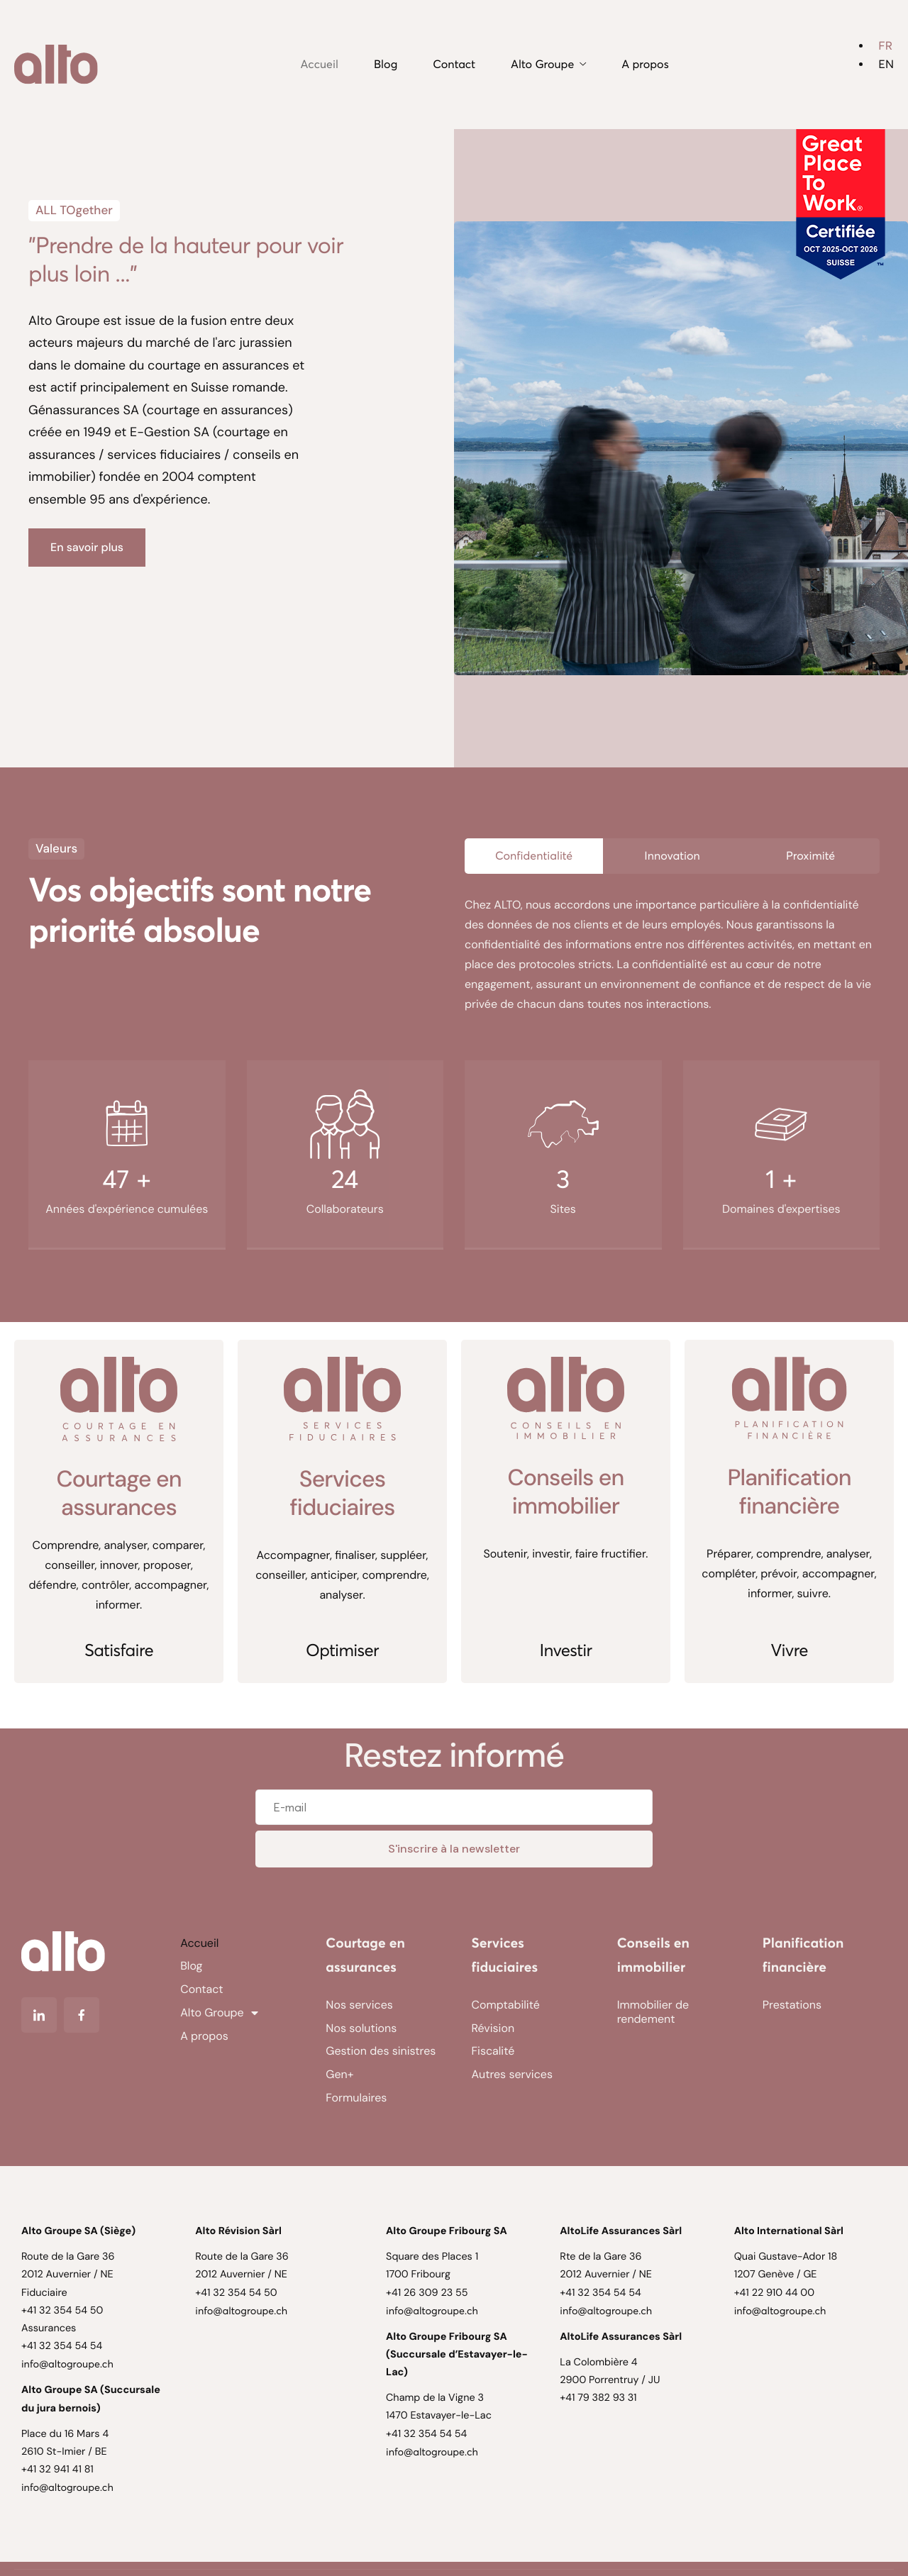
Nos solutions (361, 2028)
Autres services (512, 2074)
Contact (454, 64)
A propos (644, 64)
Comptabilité (506, 2004)
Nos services (359, 2004)
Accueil (319, 64)
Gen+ (339, 2074)
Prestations (792, 2004)
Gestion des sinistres (381, 2050)
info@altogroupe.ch (67, 2364)
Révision (493, 2028)
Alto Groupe (548, 64)
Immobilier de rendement (653, 2011)
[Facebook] (81, 2015)
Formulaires (356, 2097)
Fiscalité (493, 2050)
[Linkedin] (39, 2015)
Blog (385, 64)
